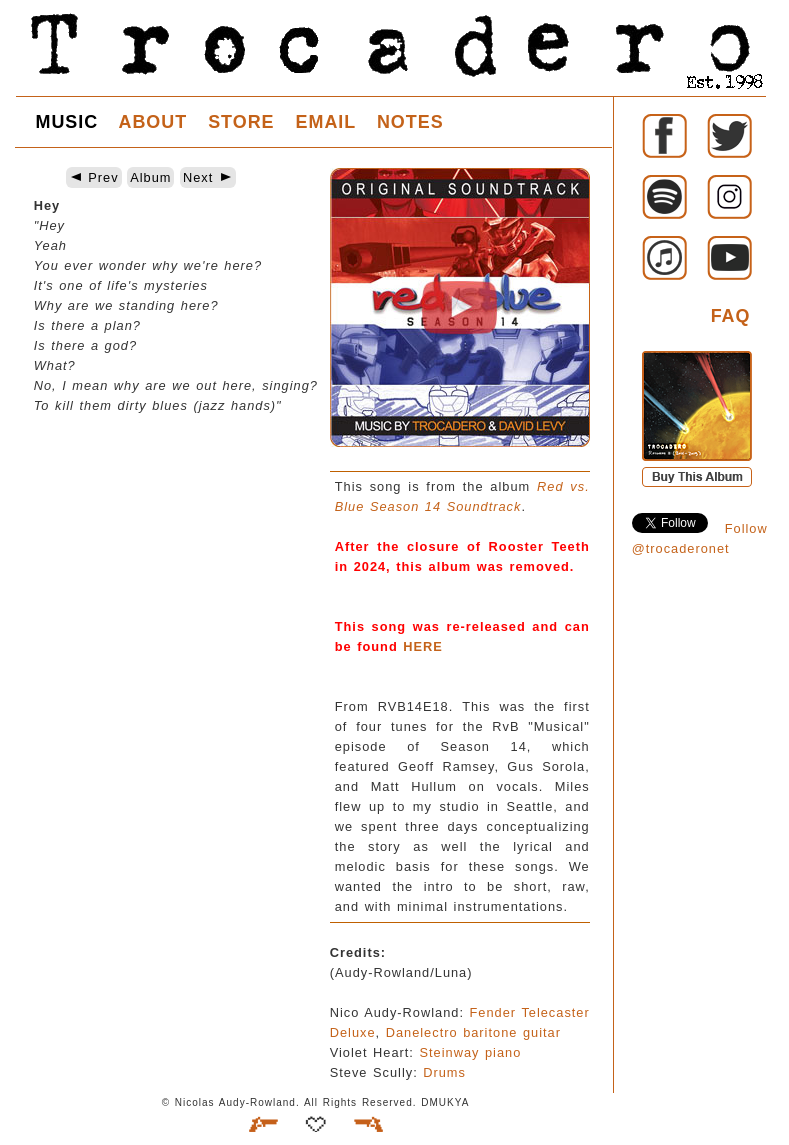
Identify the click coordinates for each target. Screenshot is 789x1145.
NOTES (410, 122)
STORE (241, 122)
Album (150, 177)
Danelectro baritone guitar (473, 1032)
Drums (444, 1072)
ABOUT (152, 122)
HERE (423, 646)
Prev (94, 177)
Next (208, 177)
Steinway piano (470, 1052)
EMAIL (326, 122)
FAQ (731, 316)
